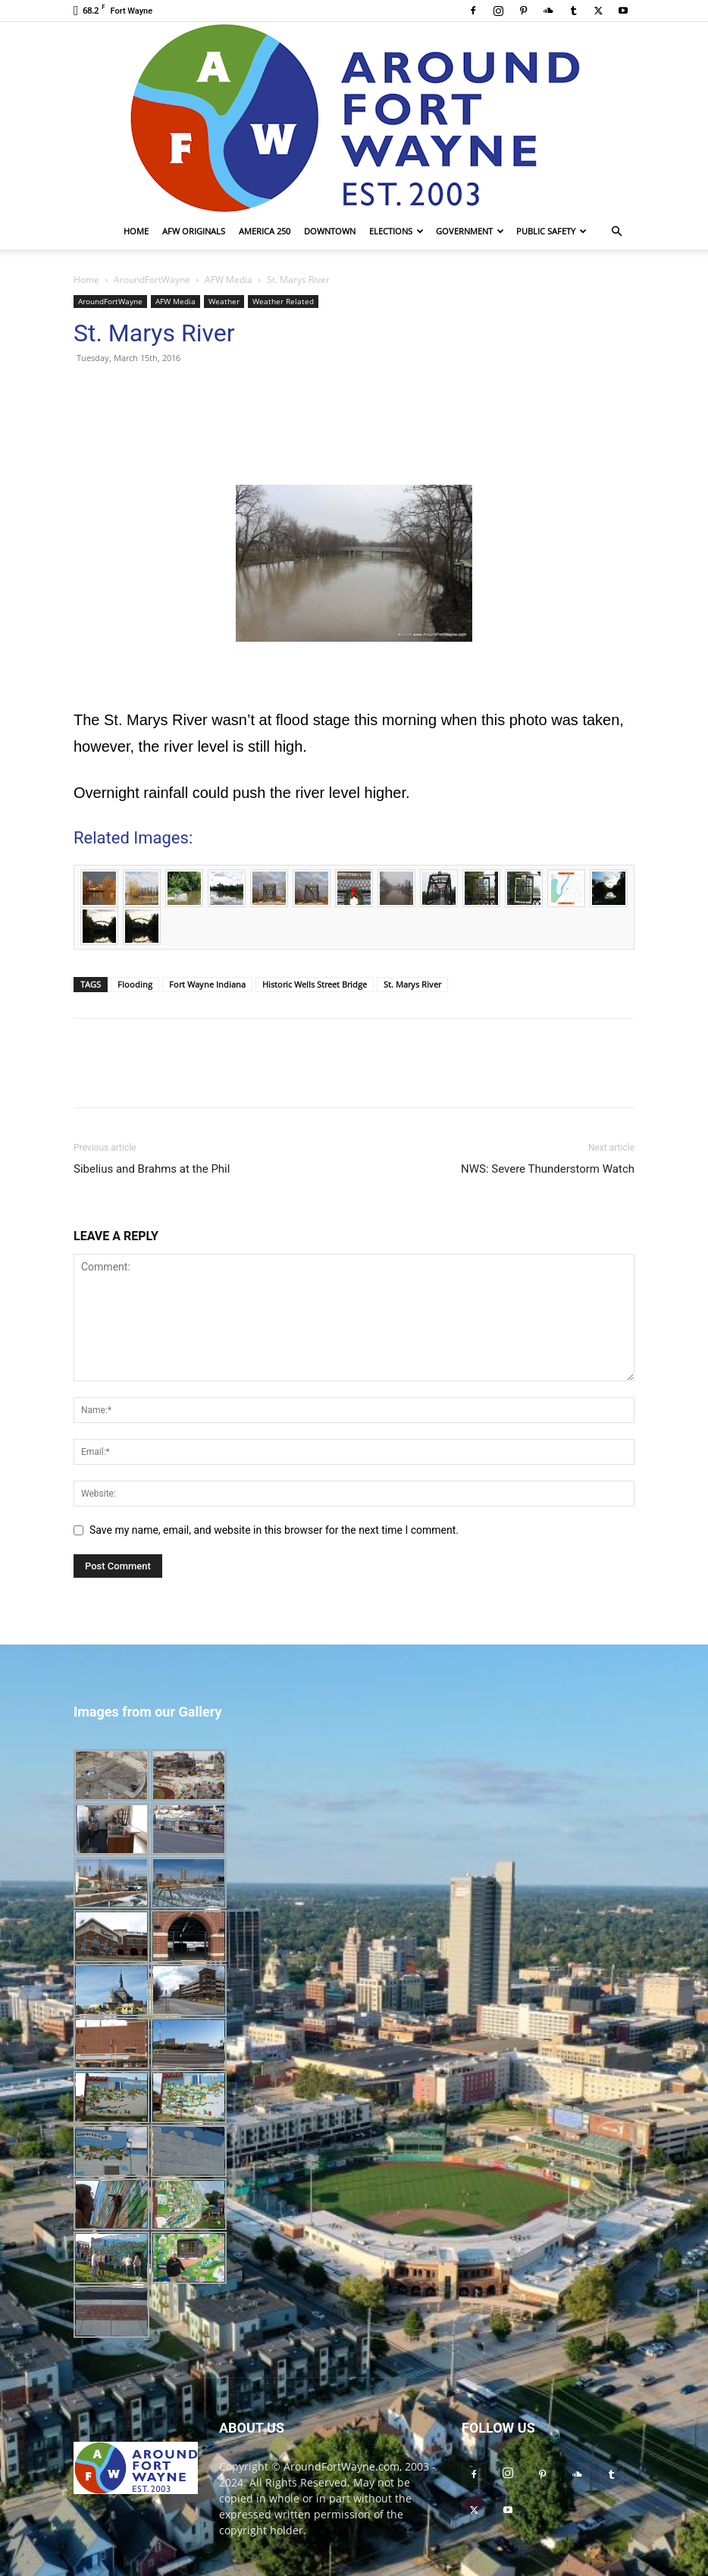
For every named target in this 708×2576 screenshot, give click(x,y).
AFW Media (228, 279)
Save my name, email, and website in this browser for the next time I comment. (274, 1530)
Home (136, 231)
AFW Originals (193, 231)
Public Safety (551, 231)
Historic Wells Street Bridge (314, 984)
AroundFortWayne (152, 279)
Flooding (134, 984)
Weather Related (283, 301)
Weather (224, 301)
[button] (616, 232)
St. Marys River (412, 984)
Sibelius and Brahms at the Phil (152, 1169)
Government (470, 231)
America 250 (264, 231)
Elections (396, 231)
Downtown (330, 231)
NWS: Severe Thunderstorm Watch (547, 1169)
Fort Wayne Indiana (207, 984)
